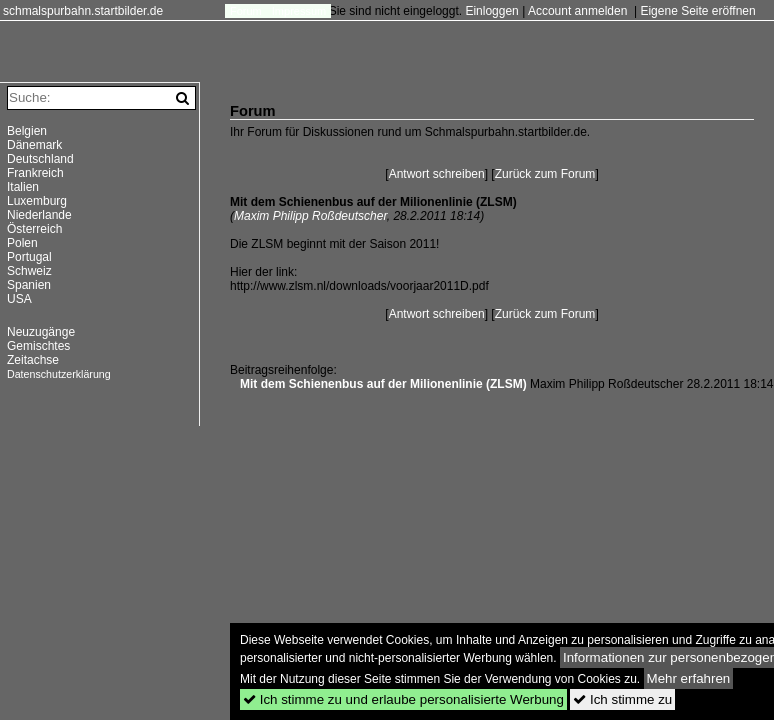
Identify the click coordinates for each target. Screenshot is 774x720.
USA (19, 299)
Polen (22, 243)
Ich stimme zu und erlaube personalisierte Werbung (403, 699)
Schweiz (29, 271)
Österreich (34, 229)
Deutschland (40, 159)
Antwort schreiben (437, 174)
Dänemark (34, 145)
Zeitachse (33, 360)
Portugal (29, 257)
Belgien (27, 131)
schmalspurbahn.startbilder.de (83, 11)
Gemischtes (38, 346)
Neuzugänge (41, 332)
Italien (23, 187)
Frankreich (35, 173)
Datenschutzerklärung (59, 374)
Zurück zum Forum (545, 174)
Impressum (299, 11)
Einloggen (491, 11)
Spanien (29, 285)
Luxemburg (37, 201)
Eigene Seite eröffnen (697, 11)
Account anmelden (577, 11)
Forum (246, 11)
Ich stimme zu (622, 699)
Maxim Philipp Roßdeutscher (310, 216)
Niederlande (39, 215)
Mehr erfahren (689, 678)
